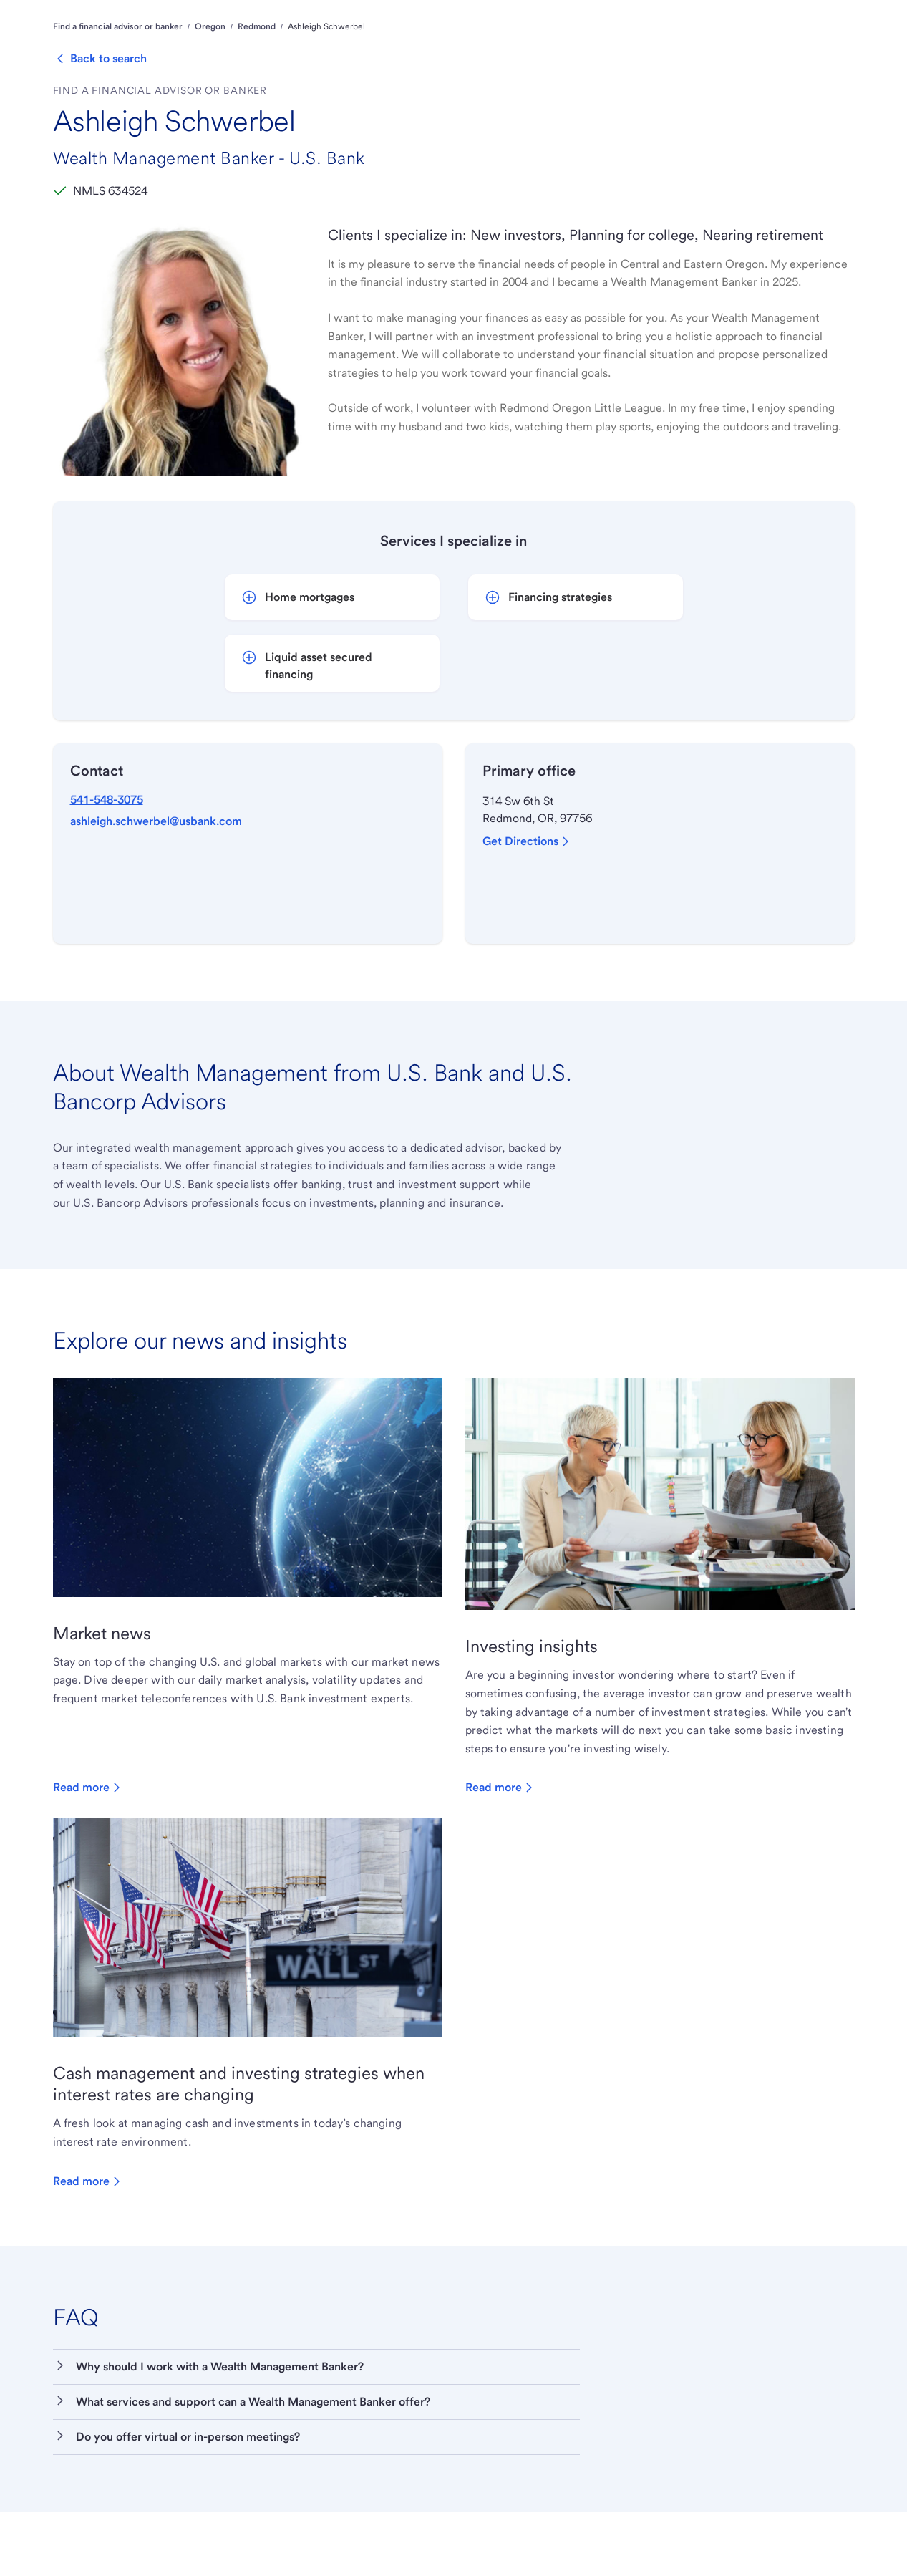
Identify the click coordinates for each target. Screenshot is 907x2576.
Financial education (142, 15)
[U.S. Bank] (140, 46)
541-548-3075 (106, 863)
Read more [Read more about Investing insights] (500, 1852)
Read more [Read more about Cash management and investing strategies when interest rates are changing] (88, 2245)
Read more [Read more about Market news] (88, 1852)
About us (70, 15)
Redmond (257, 91)
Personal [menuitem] (268, 46)
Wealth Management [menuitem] (358, 46)
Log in (832, 13)
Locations (756, 15)
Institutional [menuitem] (649, 46)
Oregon (210, 91)
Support (705, 15)
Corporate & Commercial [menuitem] (545, 46)
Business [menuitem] (447, 46)
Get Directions (527, 905)
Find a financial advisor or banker (118, 91)
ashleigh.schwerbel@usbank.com (156, 885)
